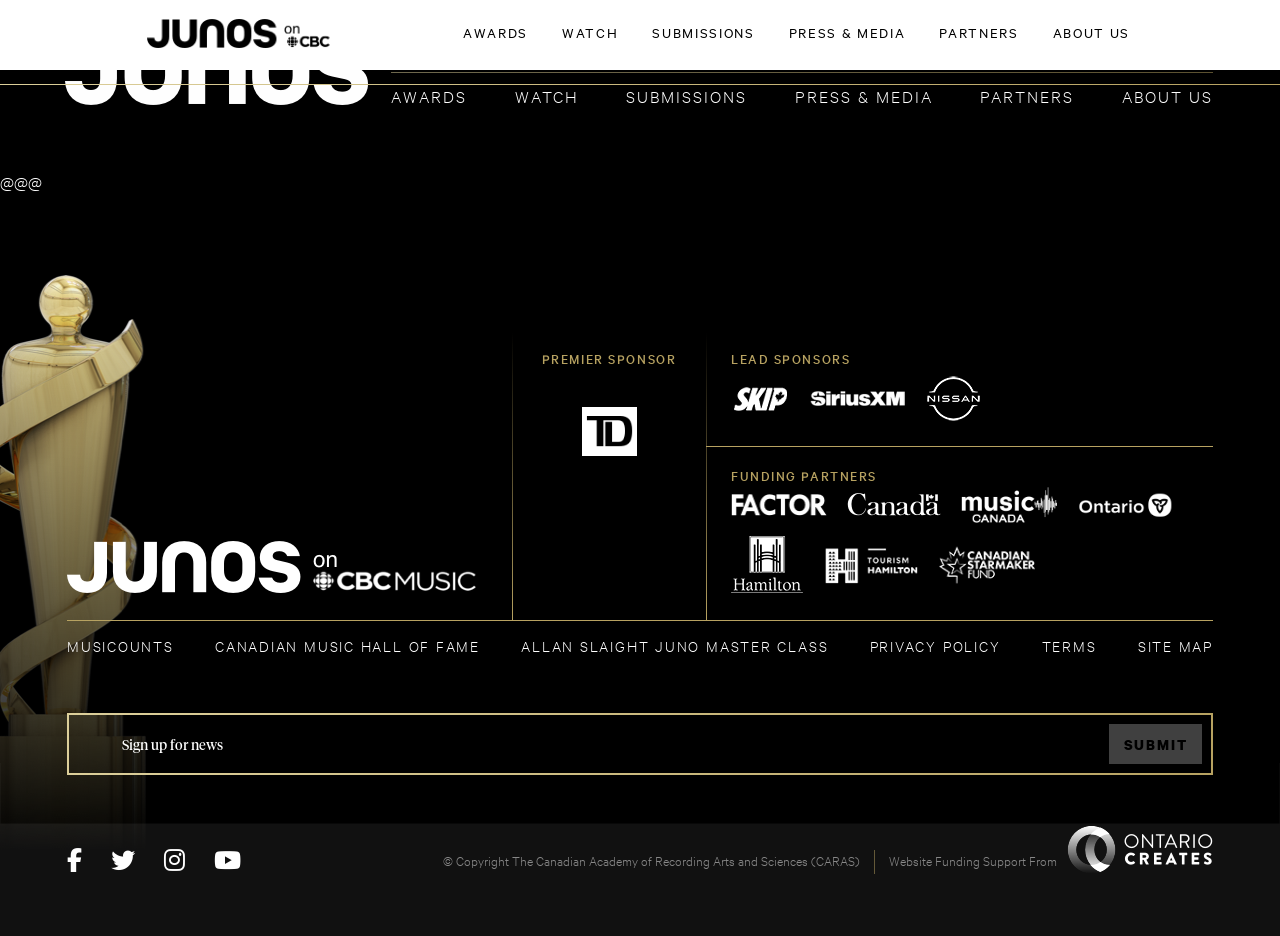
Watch (547, 95)
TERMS (1069, 645)
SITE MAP (1175, 645)
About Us (1167, 95)
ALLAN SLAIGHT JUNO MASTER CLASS (674, 645)
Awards (429, 95)
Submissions (686, 95)
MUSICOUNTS (120, 645)
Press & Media (864, 95)
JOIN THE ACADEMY (934, 47)
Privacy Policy (935, 645)
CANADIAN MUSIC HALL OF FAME (347, 645)
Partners (1027, 95)
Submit (1156, 744)
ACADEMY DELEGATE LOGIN (1118, 47)
